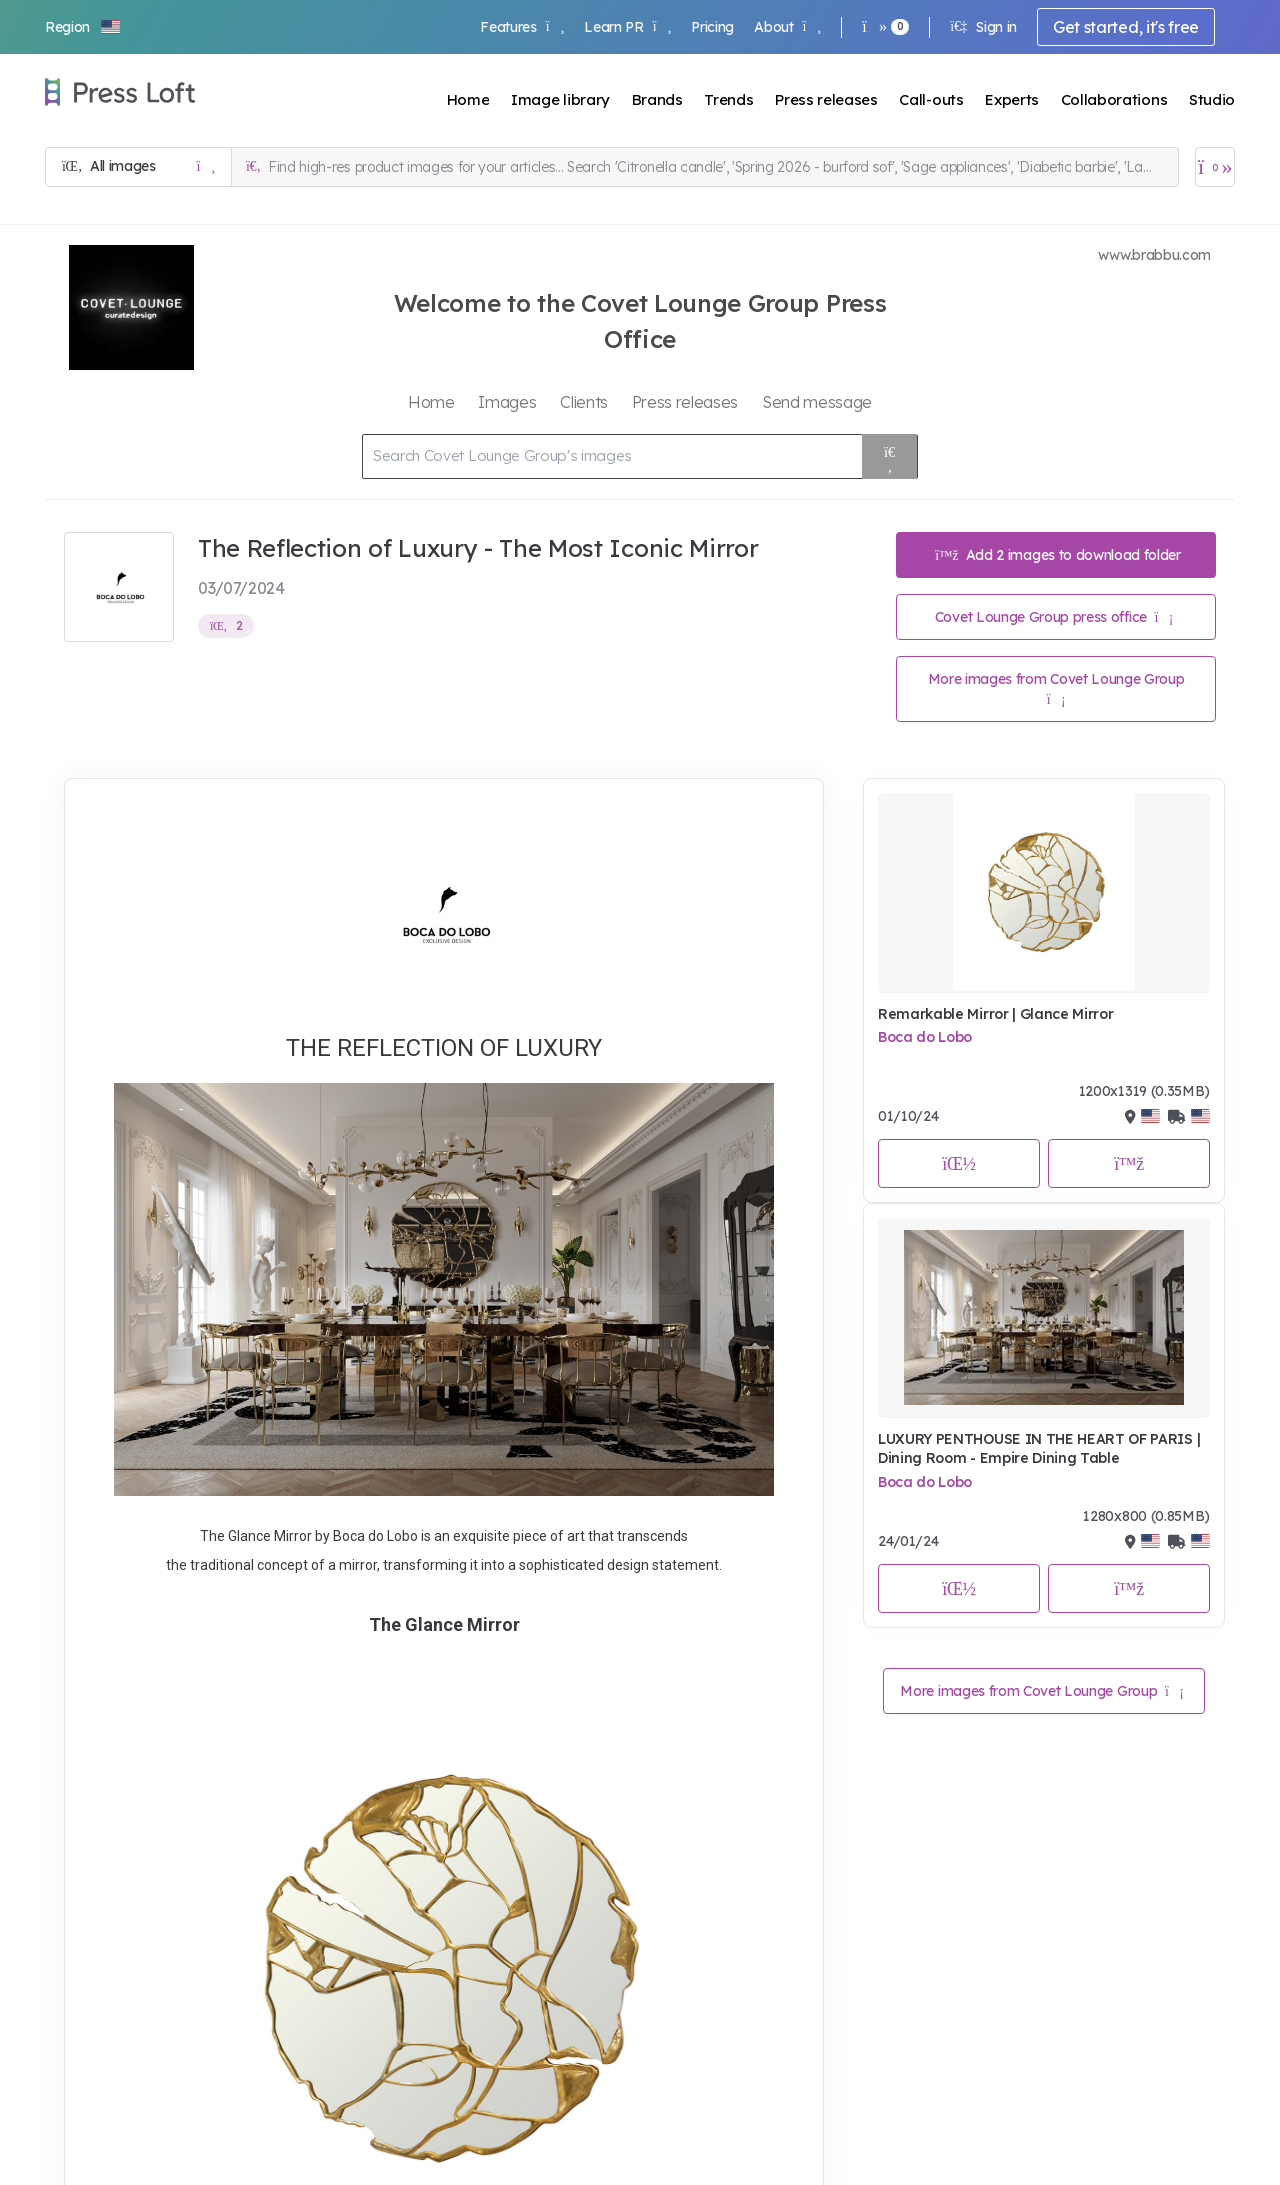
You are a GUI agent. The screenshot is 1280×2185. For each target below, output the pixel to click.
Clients (584, 402)
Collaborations (1114, 99)
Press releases (826, 99)
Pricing (712, 27)
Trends (728, 99)
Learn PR (627, 27)
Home (468, 99)
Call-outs (931, 99)
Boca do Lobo (925, 1037)
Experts (1012, 99)
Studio (1212, 99)
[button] (84, 27)
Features (522, 27)
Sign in (983, 27)
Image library (560, 99)
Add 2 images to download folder (1058, 555)
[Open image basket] (1215, 167)
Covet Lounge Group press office (1054, 617)
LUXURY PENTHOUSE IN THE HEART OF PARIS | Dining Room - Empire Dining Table (1039, 1449)
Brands (657, 99)
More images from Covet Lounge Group (1056, 688)
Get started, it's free (1126, 27)
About (787, 27)
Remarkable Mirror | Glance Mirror (995, 1014)
